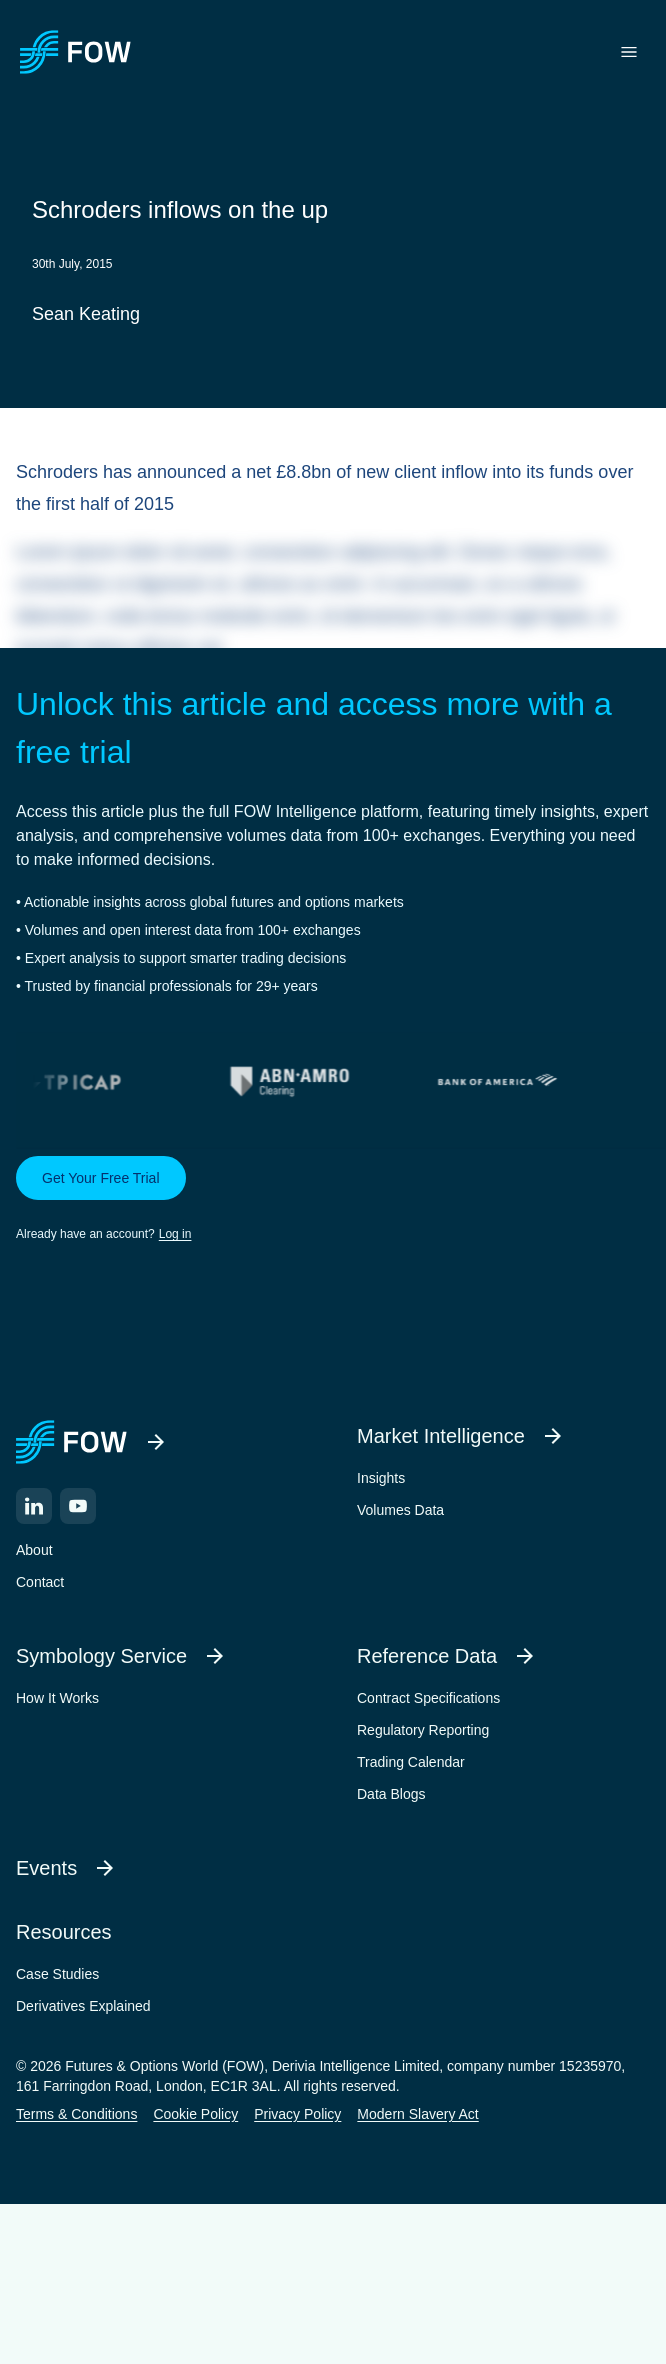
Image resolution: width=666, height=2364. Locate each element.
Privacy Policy (297, 2114)
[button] (333, 1200)
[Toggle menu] (629, 52)
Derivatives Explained (83, 2006)
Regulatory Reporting (423, 1730)
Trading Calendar (411, 1762)
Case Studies (57, 1974)
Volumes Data (400, 1510)
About (34, 1550)
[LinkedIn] (34, 1506)
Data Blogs (391, 1794)
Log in (175, 1234)
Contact (40, 1582)
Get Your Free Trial (101, 1178)
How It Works (57, 1698)
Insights (381, 1478)
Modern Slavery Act (417, 2114)
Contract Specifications (428, 1698)
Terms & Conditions (76, 2114)
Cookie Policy (195, 2114)
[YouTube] (78, 1506)
